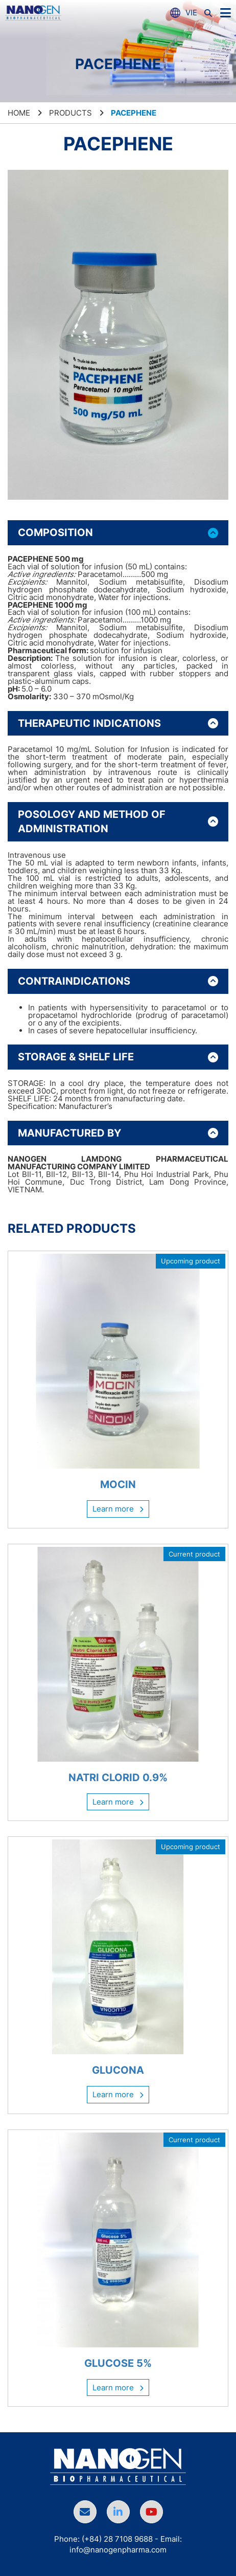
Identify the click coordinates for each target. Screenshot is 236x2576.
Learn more (118, 1509)
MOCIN (118, 1484)
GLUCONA (118, 2070)
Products (70, 113)
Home (19, 113)
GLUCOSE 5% (118, 2363)
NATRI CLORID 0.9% (118, 1777)
